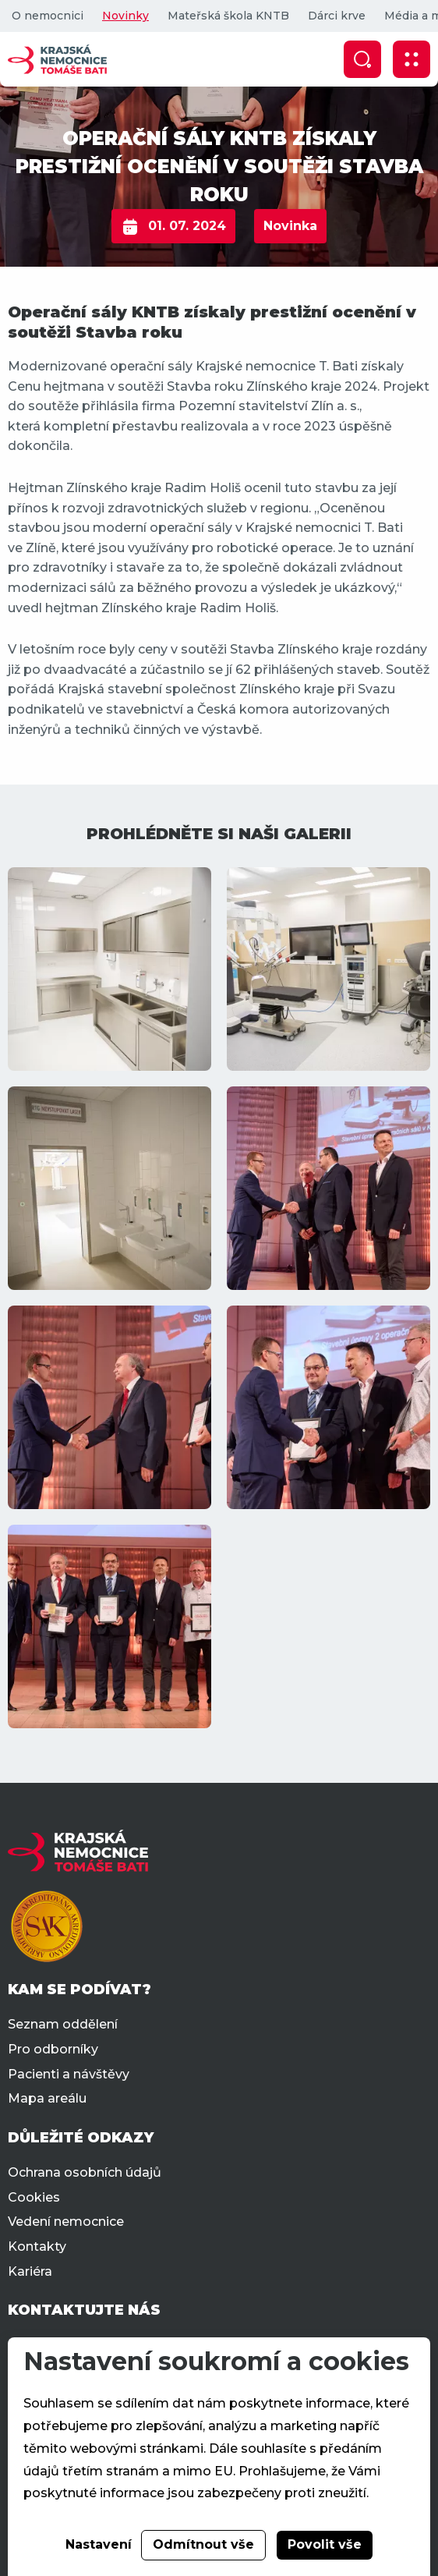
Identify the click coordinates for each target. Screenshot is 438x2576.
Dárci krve (337, 16)
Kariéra (30, 2271)
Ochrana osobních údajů (84, 2172)
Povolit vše (325, 2544)
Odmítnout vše (203, 2544)
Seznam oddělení (63, 2024)
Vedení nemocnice (66, 2221)
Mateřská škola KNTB (228, 16)
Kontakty (37, 2246)
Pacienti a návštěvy (68, 2074)
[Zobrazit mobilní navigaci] (411, 59)
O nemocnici (47, 16)
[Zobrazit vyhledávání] (362, 59)
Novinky (125, 16)
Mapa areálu (47, 2098)
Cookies (34, 2197)
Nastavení (98, 2544)
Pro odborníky (53, 2049)
